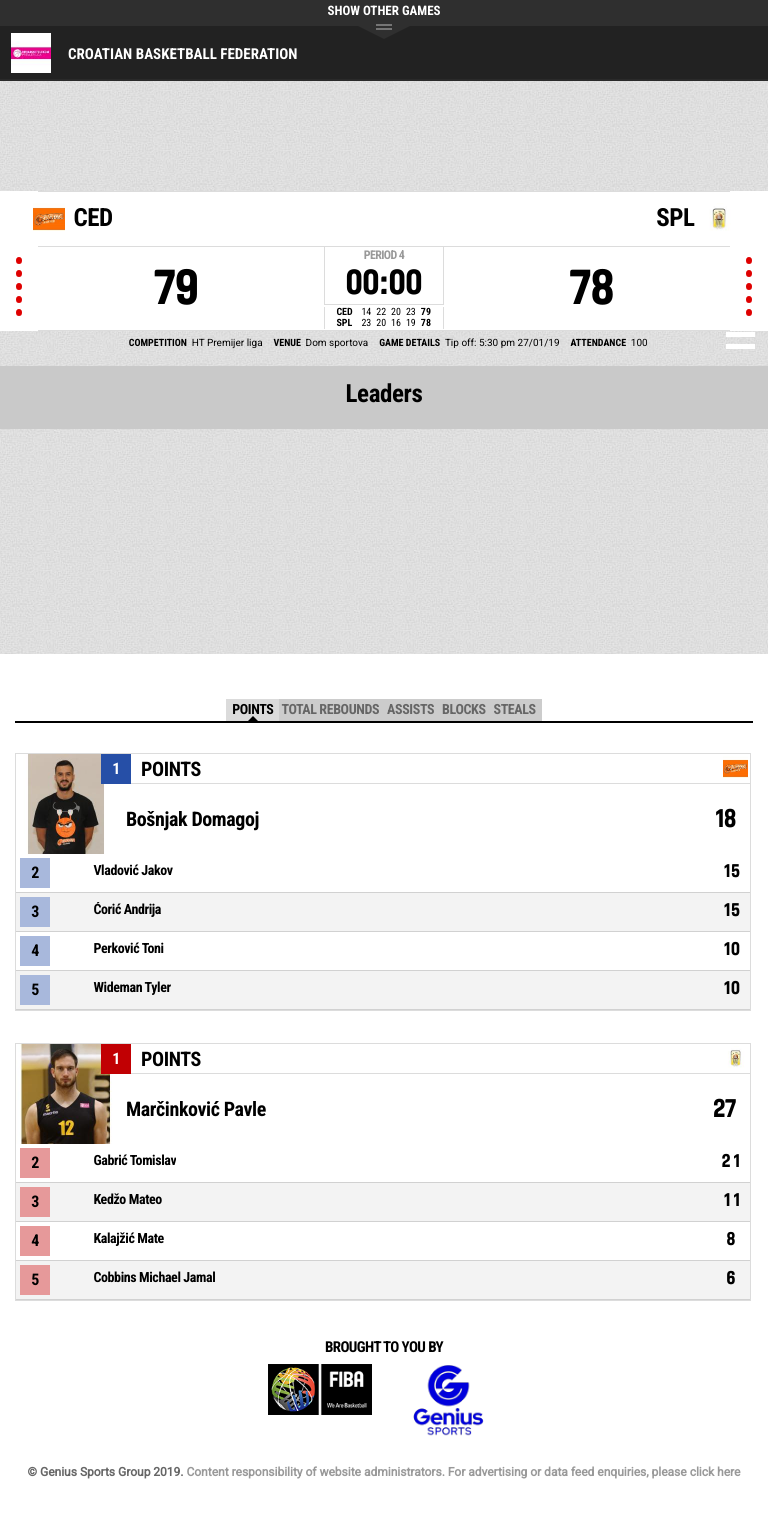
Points (252, 710)
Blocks (463, 710)
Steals (515, 710)
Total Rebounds (330, 710)
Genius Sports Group (448, 1400)
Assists (410, 710)
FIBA (320, 1400)
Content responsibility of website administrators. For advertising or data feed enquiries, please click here (463, 1472)
